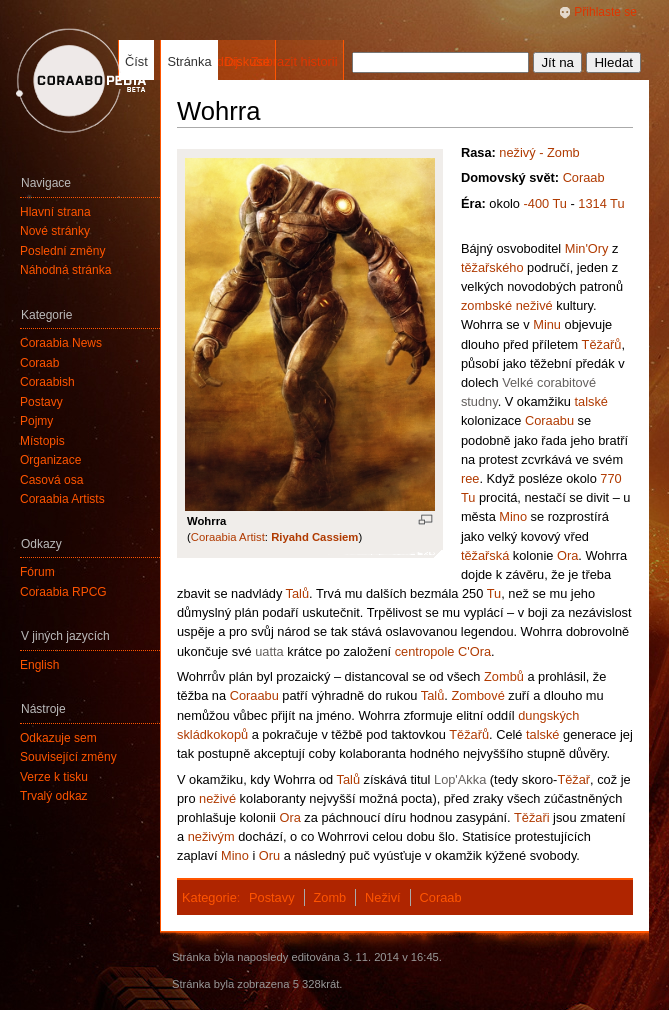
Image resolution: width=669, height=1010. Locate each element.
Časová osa (51, 480)
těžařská (485, 555)
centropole (425, 651)
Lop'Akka (460, 779)
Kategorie (209, 897)
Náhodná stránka (65, 270)
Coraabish (47, 382)
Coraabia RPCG (63, 592)
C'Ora (474, 651)
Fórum (37, 572)
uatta (269, 651)
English (39, 665)
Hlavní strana (55, 212)
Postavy (272, 897)
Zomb (329, 897)
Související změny (68, 757)
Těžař (573, 779)
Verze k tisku (54, 777)
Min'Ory (587, 248)
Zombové (477, 695)
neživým (211, 836)
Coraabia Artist (228, 537)
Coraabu (549, 420)
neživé (534, 305)
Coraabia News (61, 343)
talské (590, 401)
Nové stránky (55, 231)
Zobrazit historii (294, 61)
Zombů (504, 676)
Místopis (42, 441)
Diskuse (247, 61)
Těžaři (532, 817)
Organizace (50, 460)
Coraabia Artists (62, 499)
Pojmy (36, 421)
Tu (494, 593)
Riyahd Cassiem (314, 537)
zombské (486, 305)
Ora (567, 555)
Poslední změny (62, 251)
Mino (513, 516)
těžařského (492, 267)
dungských (548, 715)
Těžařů (602, 344)
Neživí (383, 897)
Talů (297, 593)
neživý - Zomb (539, 152)
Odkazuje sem (58, 738)
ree (470, 478)
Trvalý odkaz (54, 796)
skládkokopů (212, 734)
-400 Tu (545, 203)
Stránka (189, 61)
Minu (547, 324)
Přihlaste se (605, 12)
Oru (269, 855)
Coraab (584, 177)
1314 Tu (601, 203)
